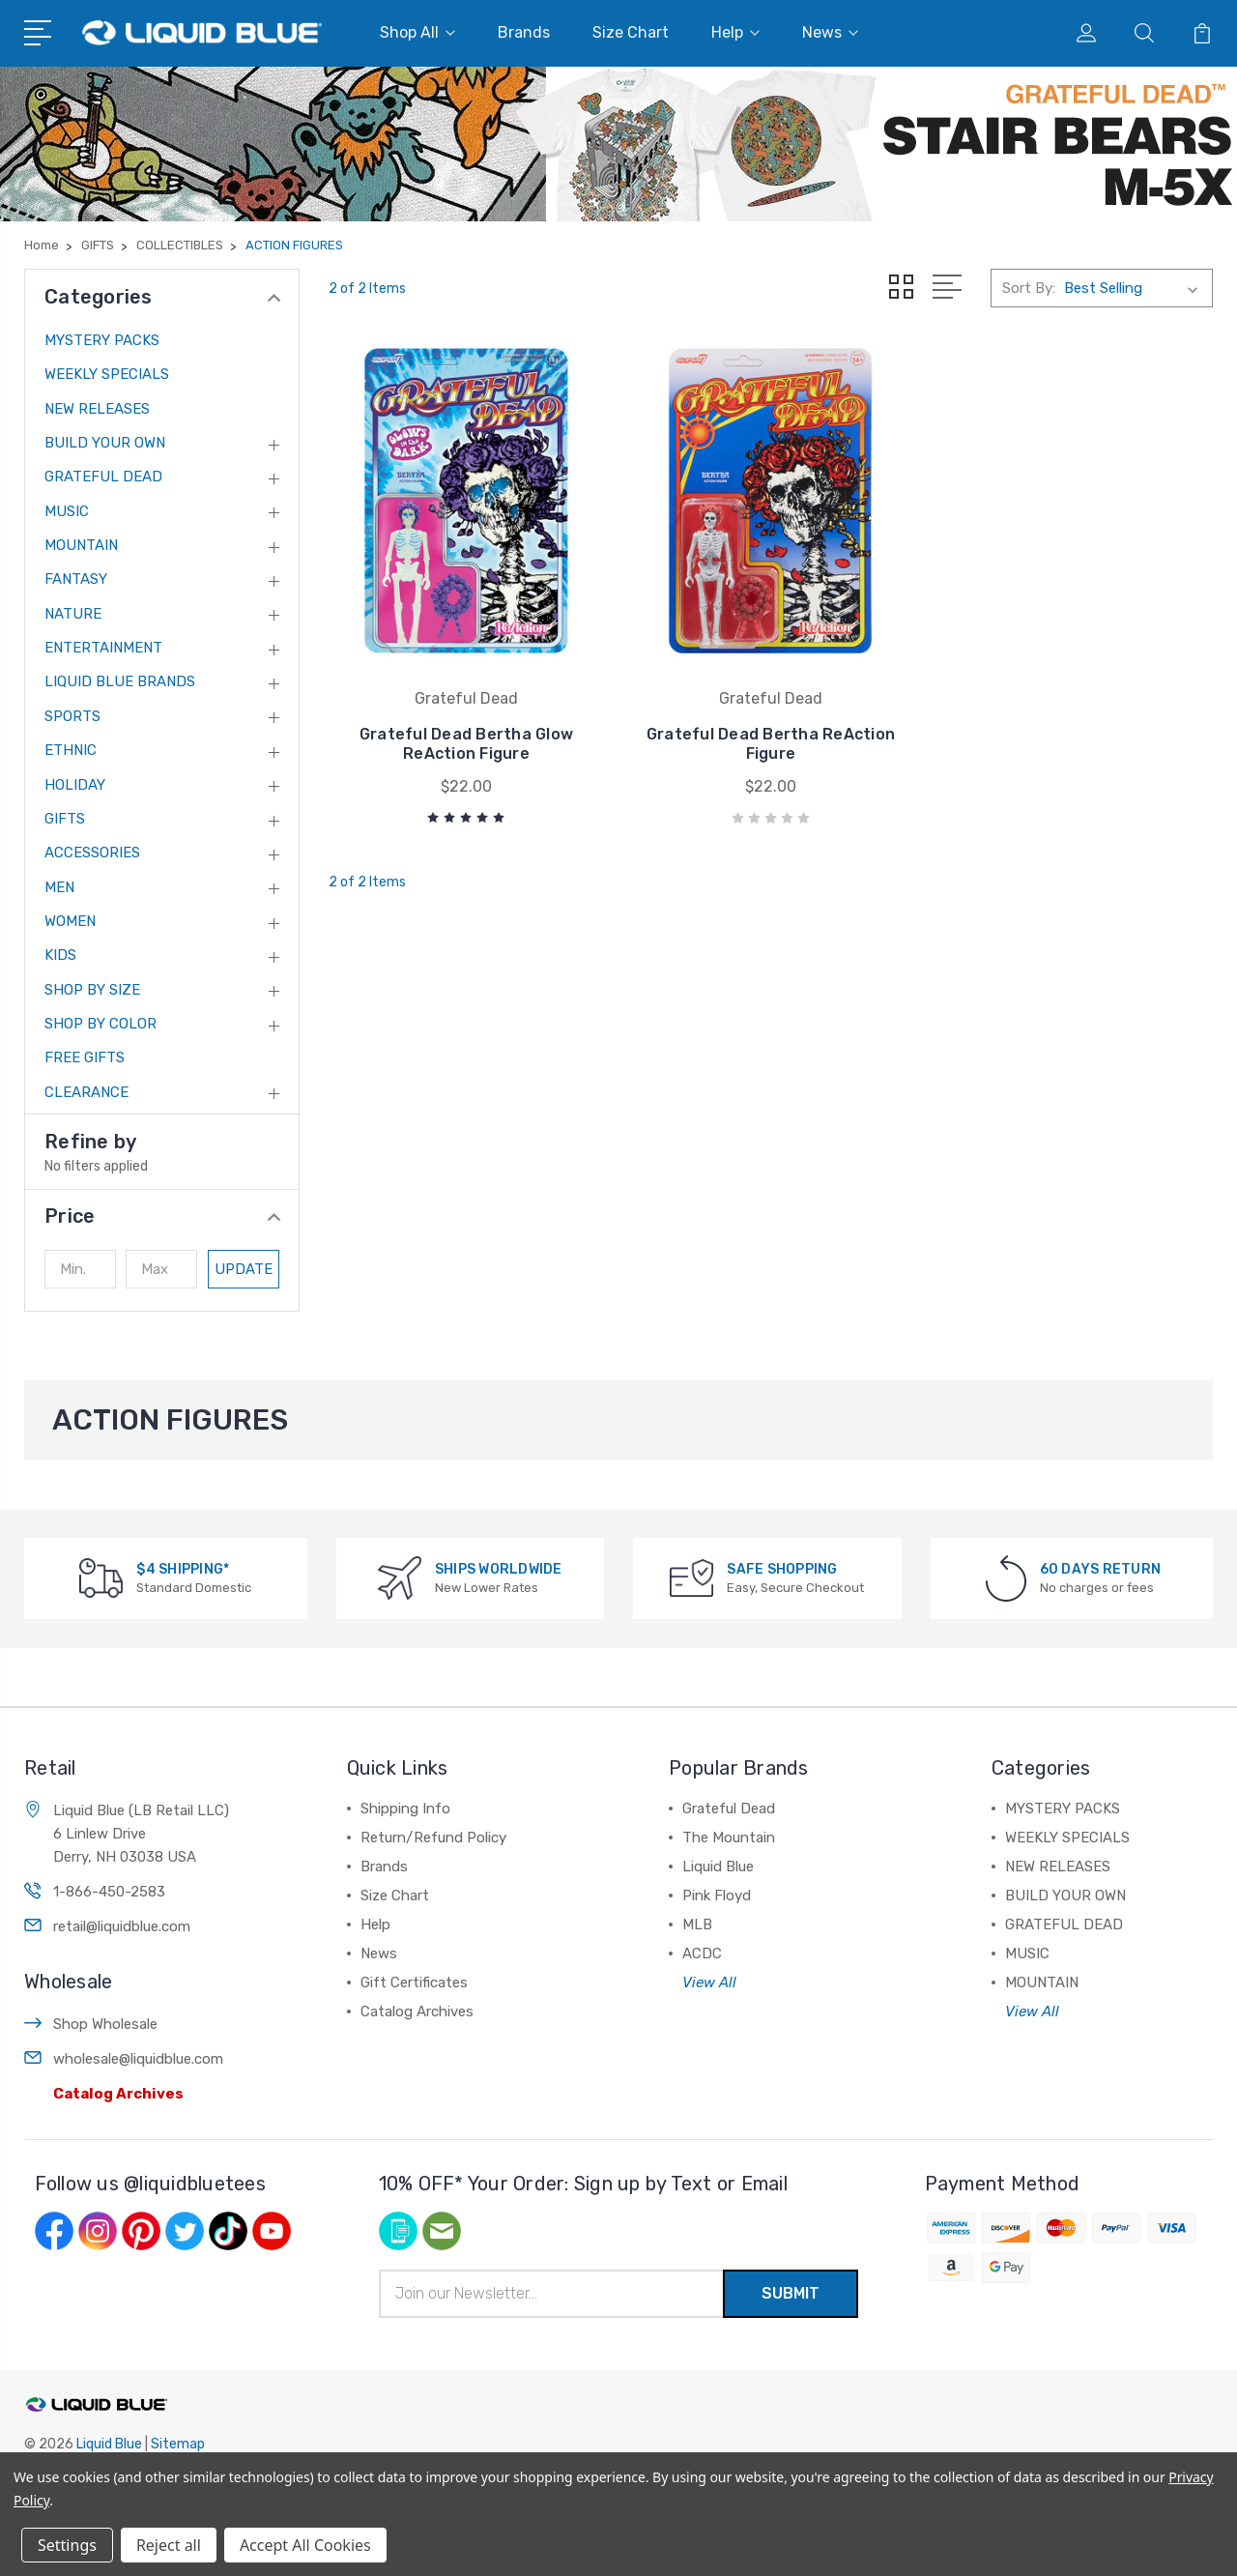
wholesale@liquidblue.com (138, 2059)
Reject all (168, 2545)
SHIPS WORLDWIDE (498, 1569)
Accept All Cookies (305, 2545)
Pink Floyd (716, 1895)
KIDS (60, 955)
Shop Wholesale (105, 2024)
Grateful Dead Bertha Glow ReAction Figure (466, 744)
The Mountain (728, 1837)
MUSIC (66, 511)
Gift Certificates (414, 1982)
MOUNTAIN (81, 545)
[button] (161, 1215)
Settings (67, 2545)
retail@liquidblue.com (121, 1926)
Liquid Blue (718, 1866)
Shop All (417, 32)
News (830, 32)
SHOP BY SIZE (92, 990)
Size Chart (630, 32)
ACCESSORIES (92, 852)
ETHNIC (70, 750)
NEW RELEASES (97, 409)
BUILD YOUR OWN (104, 442)
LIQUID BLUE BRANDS (119, 681)
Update (244, 1269)
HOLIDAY (74, 785)
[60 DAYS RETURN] (1006, 1577)
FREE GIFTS (84, 1057)
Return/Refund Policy (433, 1837)
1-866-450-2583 (109, 1891)
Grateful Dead (728, 1808)
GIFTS (64, 818)
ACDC (702, 1953)
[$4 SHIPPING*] (101, 1577)
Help (735, 32)
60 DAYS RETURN (1101, 1569)
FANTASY (75, 579)
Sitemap (178, 2444)
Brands (524, 32)
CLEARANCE (86, 1092)
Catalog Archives (118, 2093)
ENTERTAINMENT (103, 647)
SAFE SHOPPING (782, 1569)
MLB (697, 1924)
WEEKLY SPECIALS (106, 374)
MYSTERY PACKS (101, 340)
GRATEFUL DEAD (103, 476)
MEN (59, 887)
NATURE (72, 613)
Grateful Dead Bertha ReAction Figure (771, 744)
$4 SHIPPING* (182, 1569)
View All (709, 1982)
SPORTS (72, 716)
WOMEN (70, 921)
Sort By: (1028, 288)
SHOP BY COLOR (100, 1023)
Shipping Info (405, 1808)
